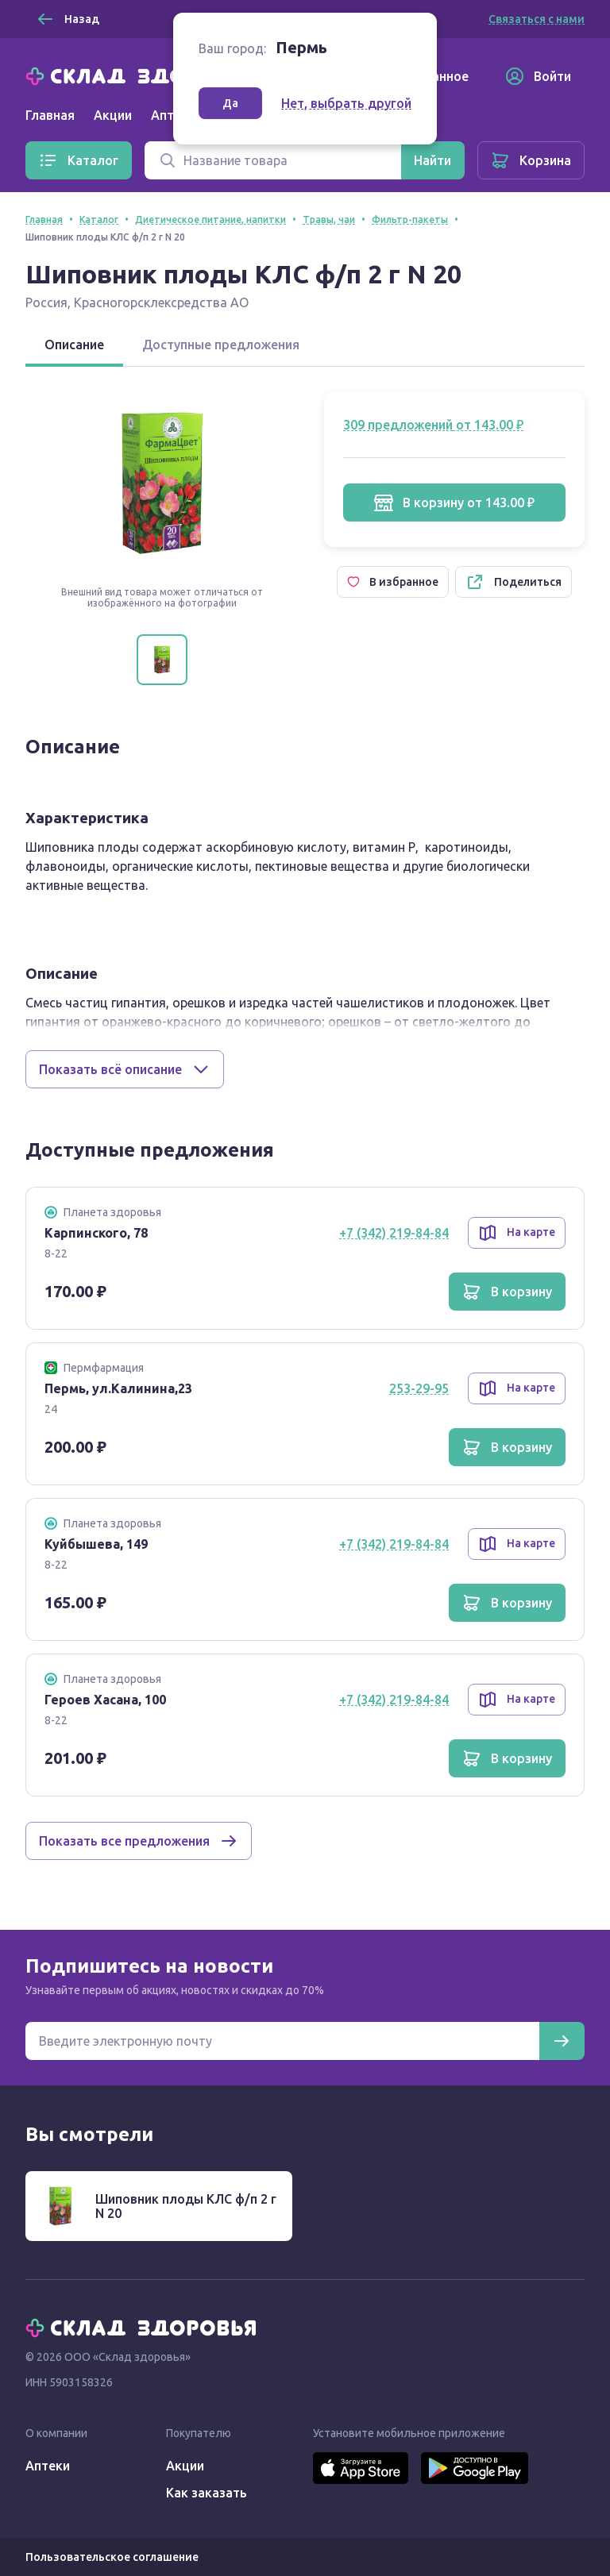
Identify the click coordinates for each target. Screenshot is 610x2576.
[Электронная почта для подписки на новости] (282, 2041)
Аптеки (47, 2466)
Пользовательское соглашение (112, 2557)
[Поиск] (272, 160)
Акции (113, 115)
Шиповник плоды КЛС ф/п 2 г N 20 (185, 2206)
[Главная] (144, 74)
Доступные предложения (220, 344)
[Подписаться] (562, 2041)
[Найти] (432, 160)
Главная (50, 115)
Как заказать (206, 2493)
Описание (74, 344)
